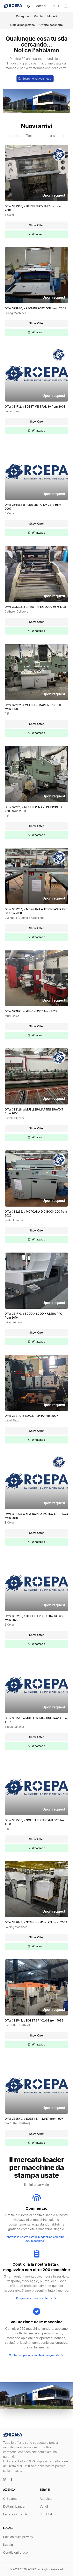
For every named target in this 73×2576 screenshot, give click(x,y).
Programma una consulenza (36, 2298)
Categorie (22, 16)
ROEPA (31, 2569)
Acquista (46, 2499)
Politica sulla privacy (18, 2537)
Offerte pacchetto (51, 24)
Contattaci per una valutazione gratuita (36, 2355)
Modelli (52, 16)
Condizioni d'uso (15, 2552)
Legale (8, 2545)
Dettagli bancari (14, 2506)
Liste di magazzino (22, 24)
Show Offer (36, 225)
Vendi (44, 2506)
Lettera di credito (15, 2514)
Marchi (38, 16)
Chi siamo (10, 2499)
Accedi (41, 6)
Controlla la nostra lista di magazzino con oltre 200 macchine (37, 2238)
